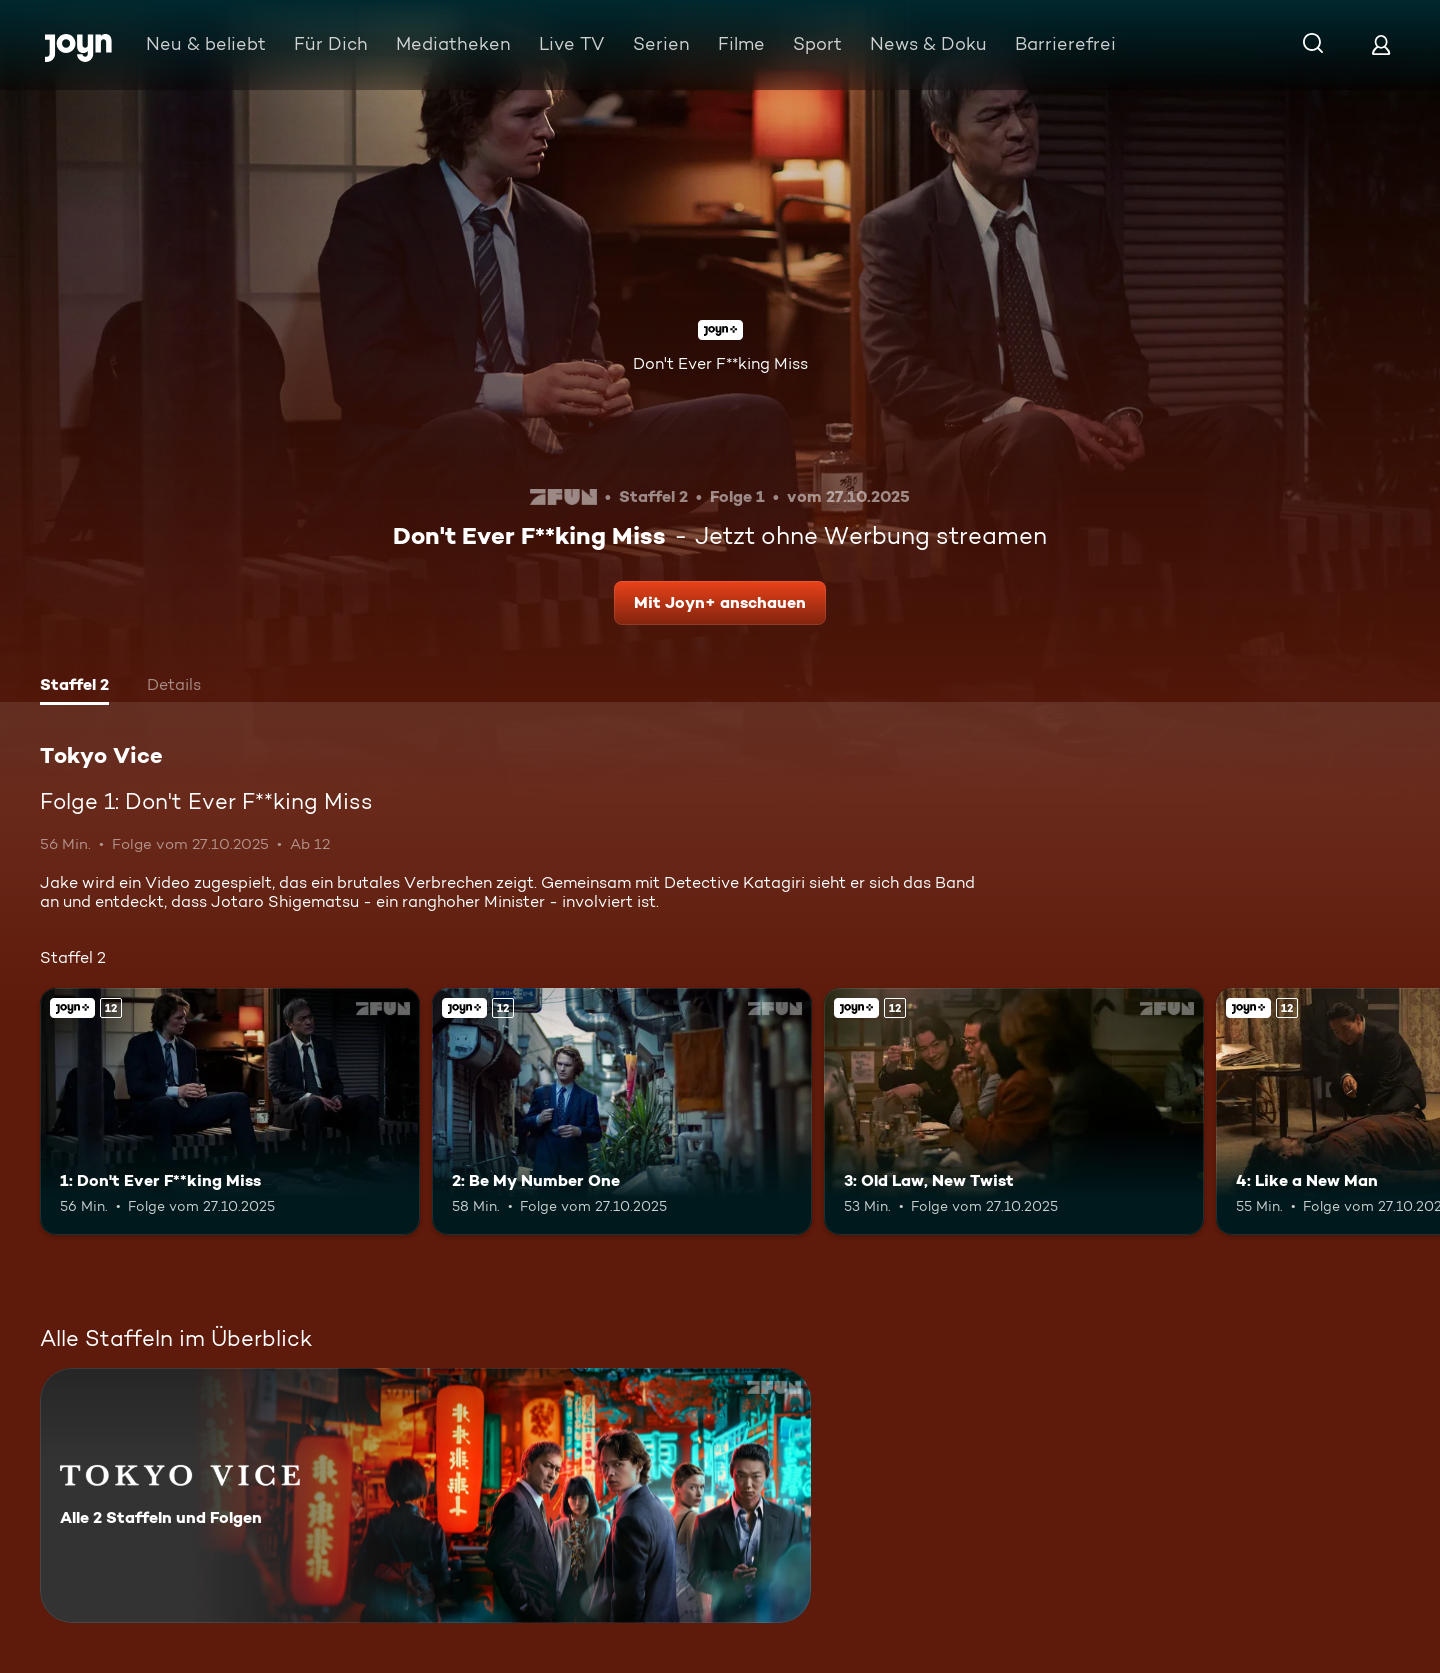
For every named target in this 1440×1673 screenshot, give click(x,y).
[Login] (1381, 44)
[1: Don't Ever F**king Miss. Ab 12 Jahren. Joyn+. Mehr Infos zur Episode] (230, 1111)
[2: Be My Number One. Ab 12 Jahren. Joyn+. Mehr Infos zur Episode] (622, 1111)
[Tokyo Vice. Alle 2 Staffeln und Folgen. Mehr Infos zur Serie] (425, 1495)
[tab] (74, 687)
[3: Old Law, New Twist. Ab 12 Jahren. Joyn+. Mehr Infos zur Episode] (1014, 1111)
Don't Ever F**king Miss (720, 363)
